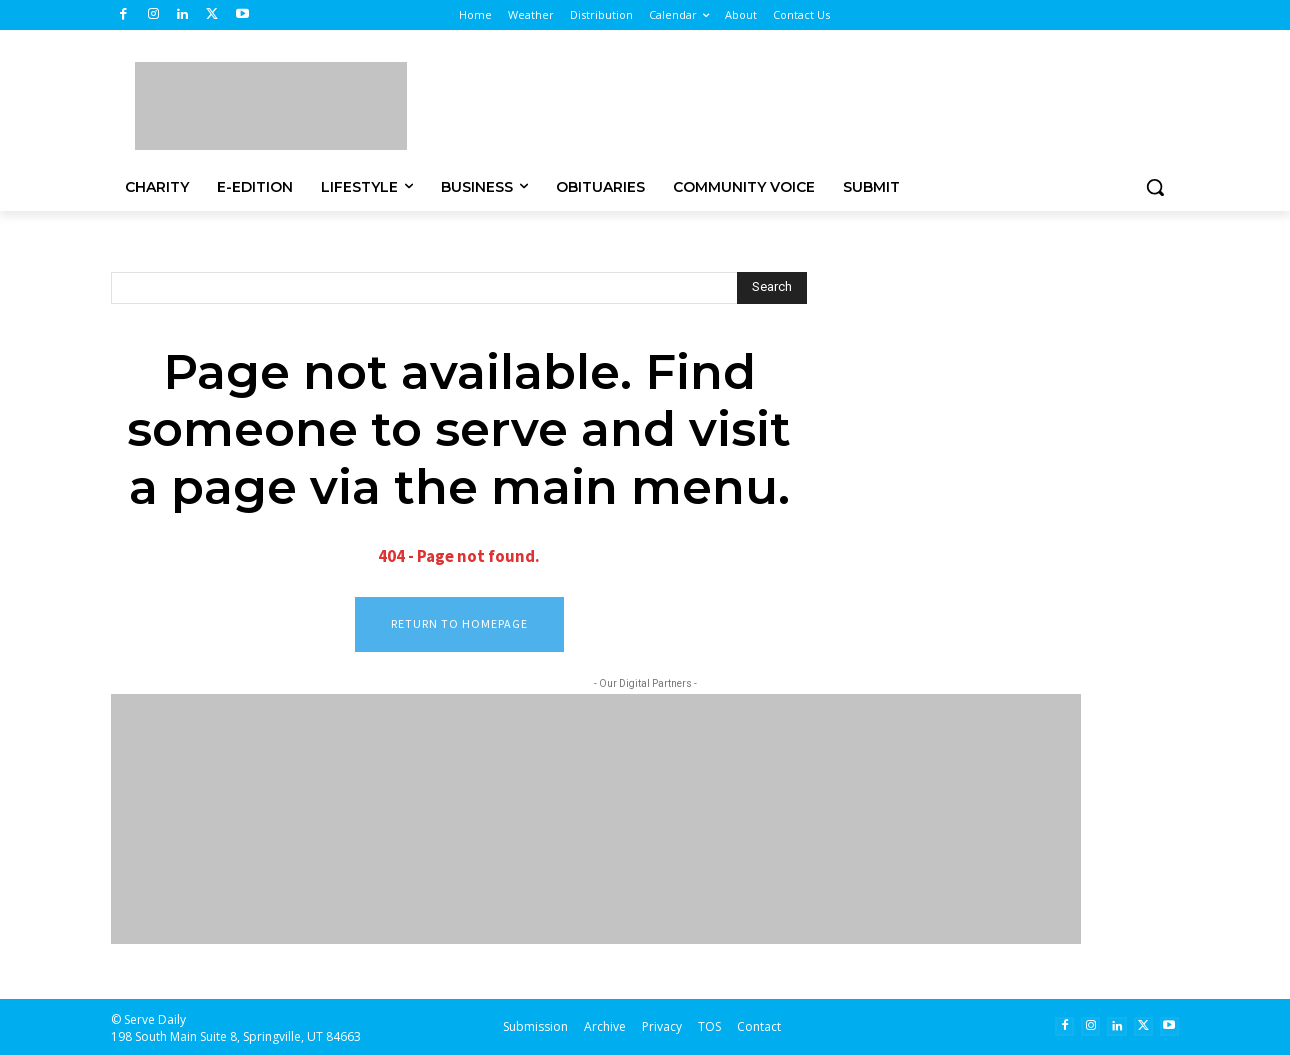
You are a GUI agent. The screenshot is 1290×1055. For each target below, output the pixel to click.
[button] (1155, 187)
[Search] (772, 288)
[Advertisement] (805, 103)
